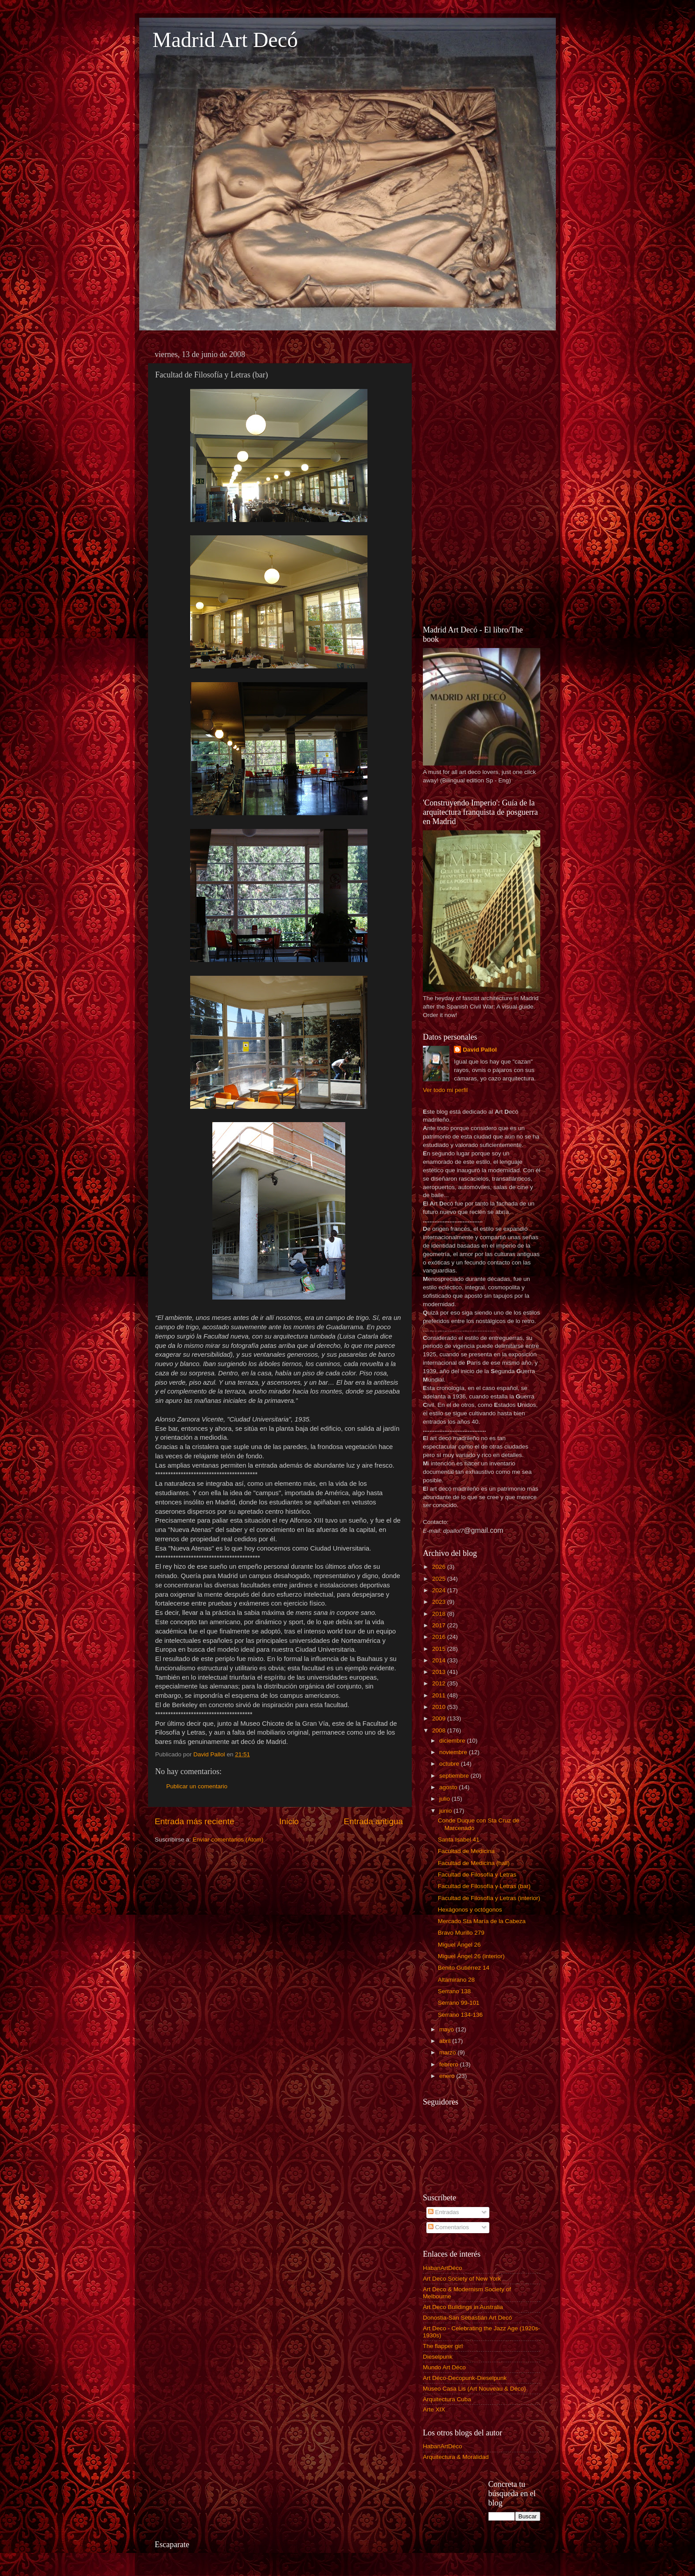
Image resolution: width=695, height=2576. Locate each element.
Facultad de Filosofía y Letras (477, 1874)
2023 (439, 1601)
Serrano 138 (454, 1991)
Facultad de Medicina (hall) (474, 1863)
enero (447, 2076)
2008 (439, 1730)
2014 (439, 1660)
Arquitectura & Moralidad (456, 2457)
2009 (439, 1718)
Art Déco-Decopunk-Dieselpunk (465, 2378)
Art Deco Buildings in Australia (463, 2307)
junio (446, 1810)
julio (445, 1798)
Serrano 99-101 (459, 2002)
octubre (450, 1763)
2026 (439, 1566)
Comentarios (448, 2227)
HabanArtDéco (442, 2268)
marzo (448, 2052)
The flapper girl (443, 2346)
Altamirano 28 (456, 1979)
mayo (447, 2029)
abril (445, 2041)
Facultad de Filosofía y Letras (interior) (489, 1898)
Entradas (443, 2212)
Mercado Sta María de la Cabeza (482, 1921)
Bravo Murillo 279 (461, 1932)
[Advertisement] (481, 479)
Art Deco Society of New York (462, 2278)
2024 (439, 1590)
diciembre (453, 1740)
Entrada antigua (373, 1821)
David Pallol (480, 1049)
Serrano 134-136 (460, 2014)
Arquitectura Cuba (447, 2399)
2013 (439, 1672)
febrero (449, 2064)
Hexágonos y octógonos (470, 1909)
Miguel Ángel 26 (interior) (471, 1956)
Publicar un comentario (196, 1786)
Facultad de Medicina (466, 1851)
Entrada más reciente (194, 1821)
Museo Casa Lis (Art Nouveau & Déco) (474, 2388)
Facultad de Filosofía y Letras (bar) (484, 1886)
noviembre (454, 1752)
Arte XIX (434, 2409)
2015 (439, 1648)
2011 (439, 1695)
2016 (439, 1637)
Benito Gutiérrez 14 (463, 1967)
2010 (439, 1707)
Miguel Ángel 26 (459, 1944)
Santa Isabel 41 (459, 1839)
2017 (439, 1625)
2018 (439, 1613)
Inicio (289, 1821)
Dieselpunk (438, 2356)
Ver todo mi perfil (445, 1090)
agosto (449, 1787)
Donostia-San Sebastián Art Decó (467, 2317)
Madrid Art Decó (225, 39)
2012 (439, 1683)
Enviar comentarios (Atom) (228, 1839)
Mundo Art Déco (444, 2367)
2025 (439, 1578)
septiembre (455, 1775)
